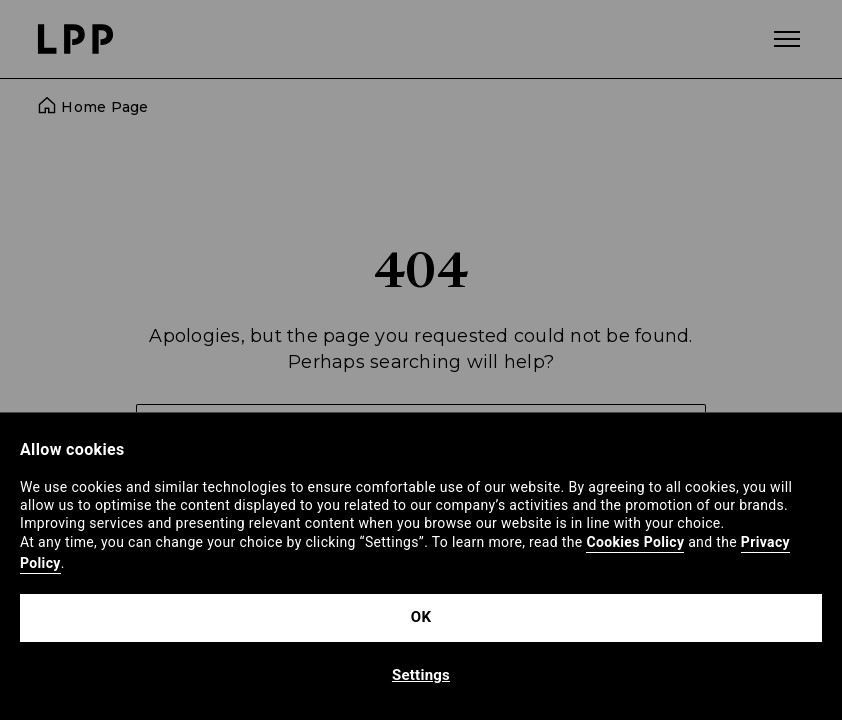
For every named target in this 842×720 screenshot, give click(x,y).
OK (421, 617)
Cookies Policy (635, 542)
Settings (421, 675)
